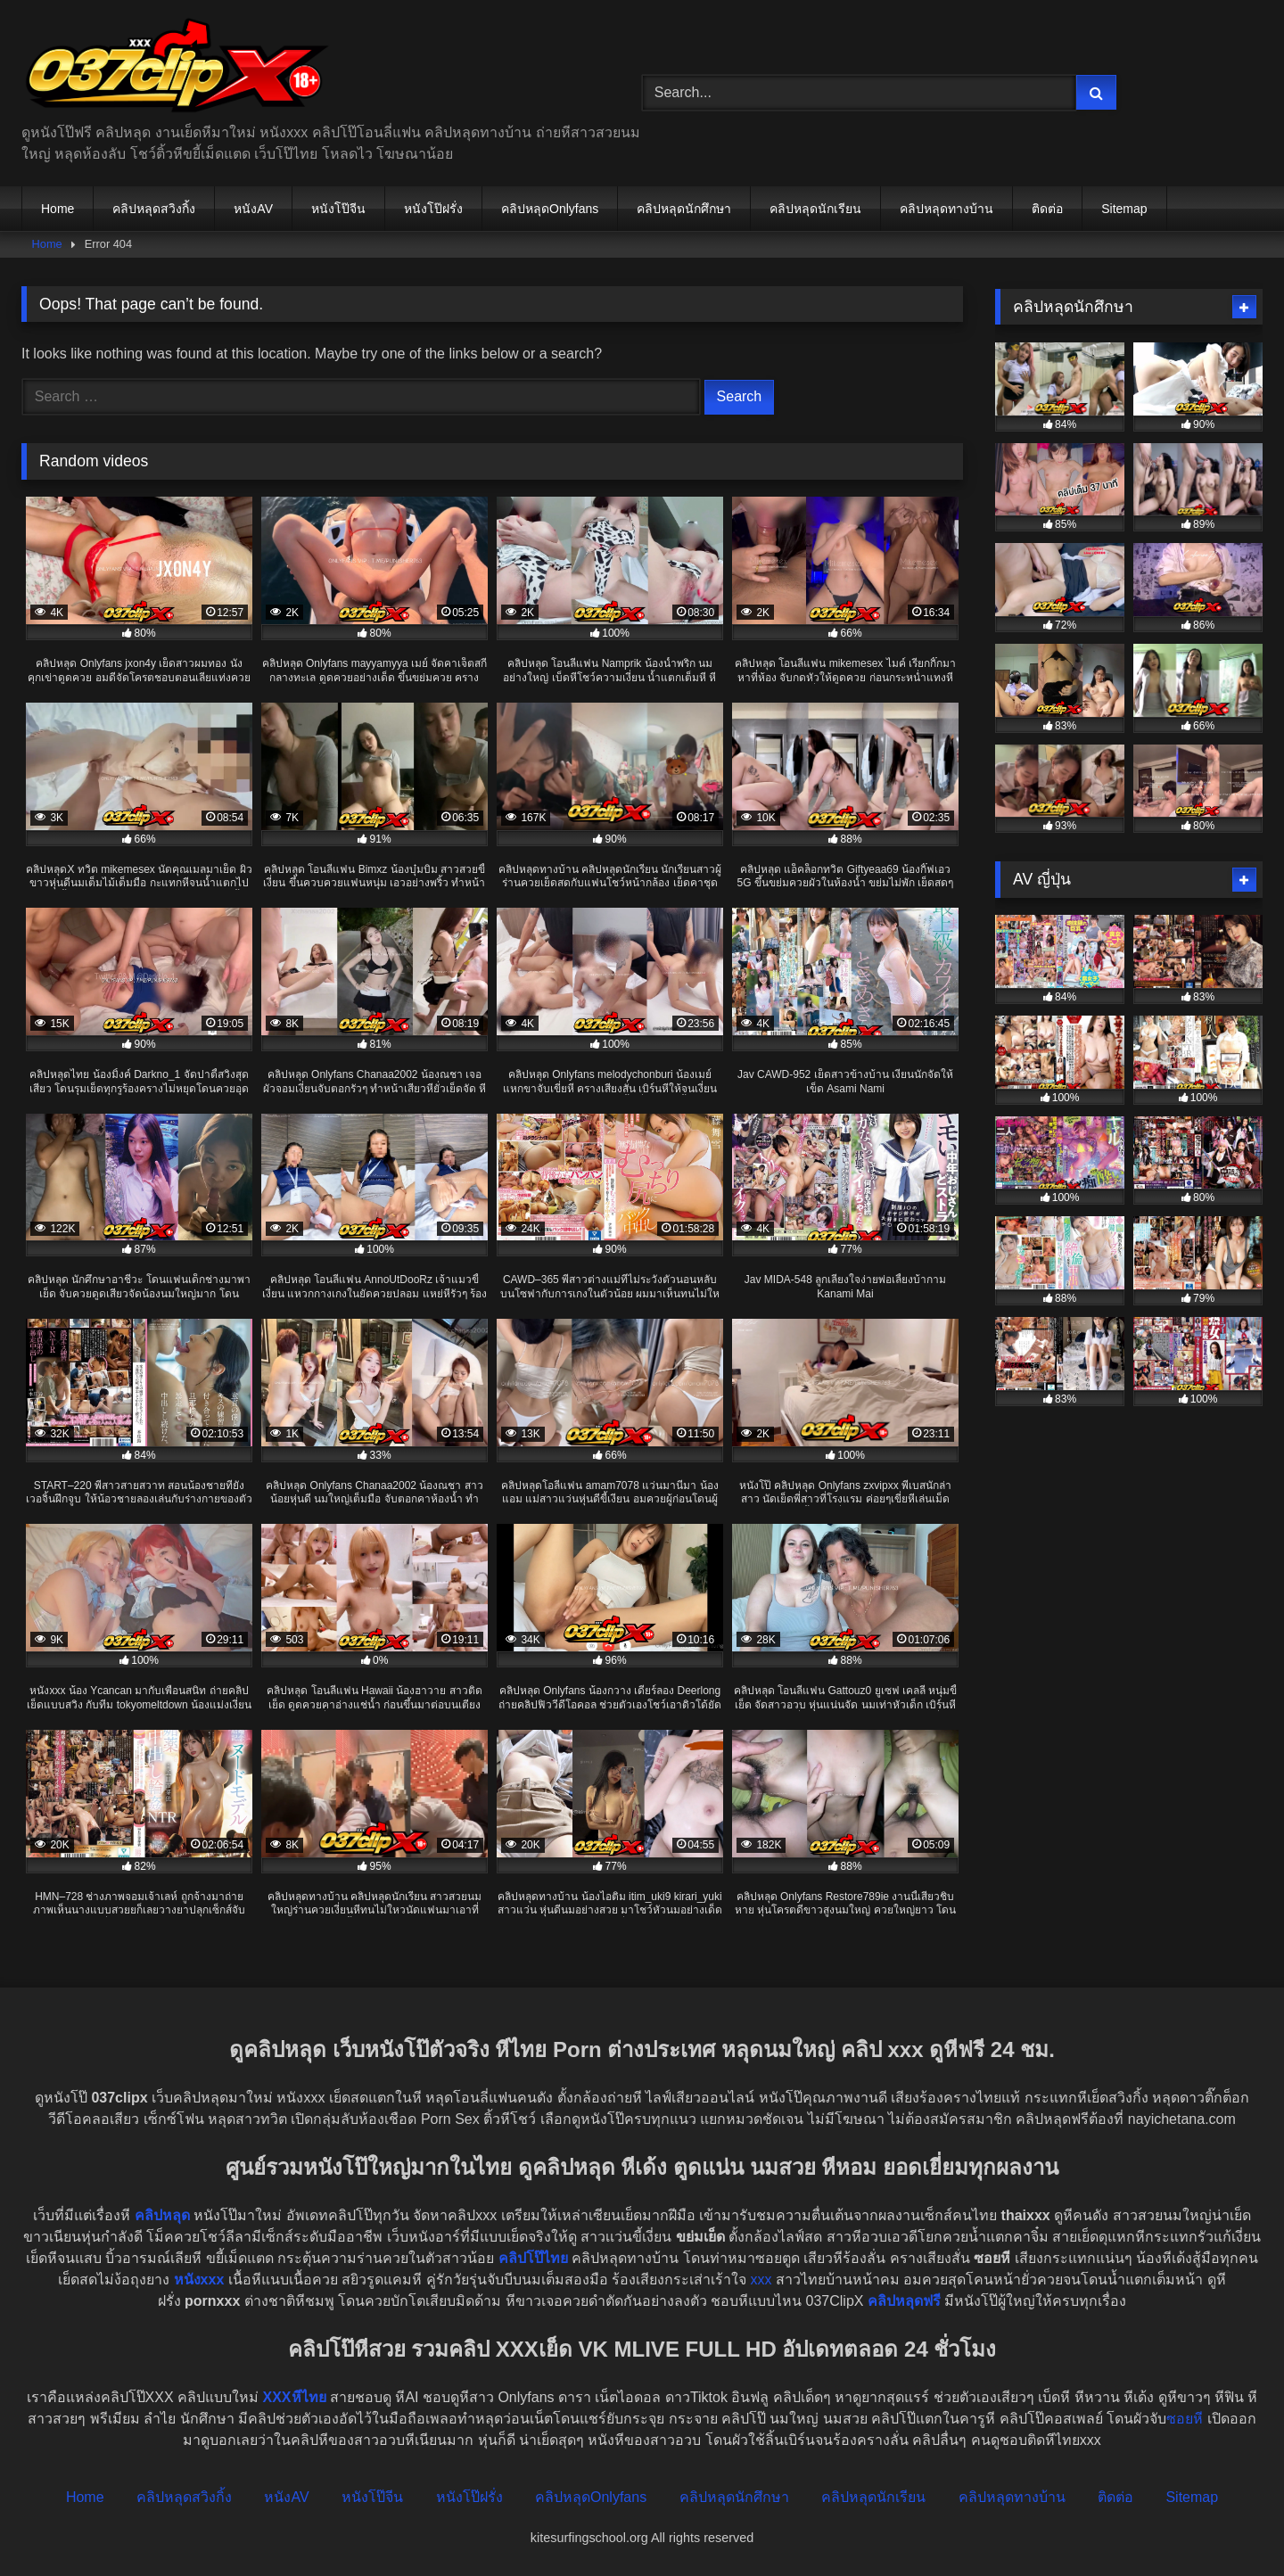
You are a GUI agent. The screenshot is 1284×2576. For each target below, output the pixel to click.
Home (57, 209)
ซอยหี (1184, 2418)
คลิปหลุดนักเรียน (815, 209)
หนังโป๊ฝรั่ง (433, 209)
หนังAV (253, 209)
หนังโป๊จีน (338, 209)
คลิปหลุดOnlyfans (549, 209)
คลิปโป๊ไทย (533, 2258)
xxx (761, 2279)
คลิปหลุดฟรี (904, 2301)
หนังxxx (199, 2279)
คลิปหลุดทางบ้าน (946, 209)
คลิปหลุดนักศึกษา (684, 209)
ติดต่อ (1047, 209)
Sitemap (1124, 209)
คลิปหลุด (162, 2215)
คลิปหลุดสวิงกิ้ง (153, 209)
